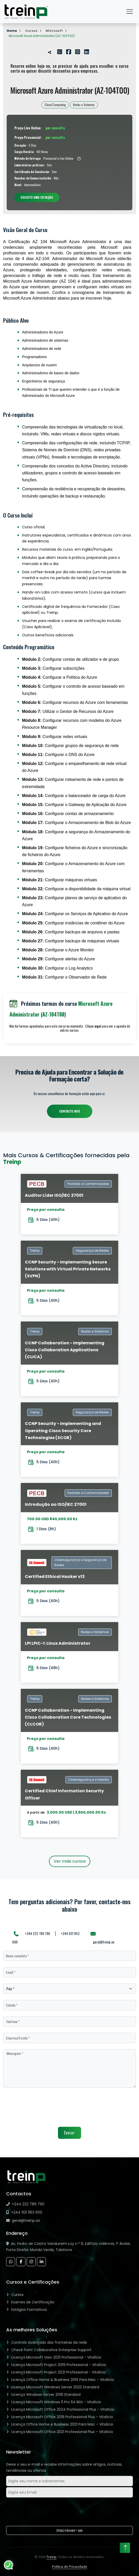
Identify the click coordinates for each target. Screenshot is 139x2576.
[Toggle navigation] (129, 11)
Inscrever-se (69, 2530)
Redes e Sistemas (84, 105)
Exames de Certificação (32, 2302)
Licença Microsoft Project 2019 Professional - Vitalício (58, 2364)
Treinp (51, 2556)
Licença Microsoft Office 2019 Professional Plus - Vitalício (62, 2416)
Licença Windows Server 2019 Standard (46, 2394)
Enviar (69, 2133)
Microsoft (54, 30)
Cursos (31, 30)
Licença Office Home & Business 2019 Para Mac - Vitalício (62, 2379)
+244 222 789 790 (37, 1933)
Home (12, 30)
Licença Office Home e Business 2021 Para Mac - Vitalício (62, 2424)
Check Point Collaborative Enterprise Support (51, 2349)
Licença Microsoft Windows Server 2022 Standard (55, 2387)
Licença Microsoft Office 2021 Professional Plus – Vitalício (62, 2431)
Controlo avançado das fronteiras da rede (49, 2342)
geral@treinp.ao (103, 1942)
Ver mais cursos (70, 1861)
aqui (97, 1026)
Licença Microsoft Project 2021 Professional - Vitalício (58, 2372)
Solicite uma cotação (37, 197)
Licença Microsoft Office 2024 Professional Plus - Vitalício (62, 2409)
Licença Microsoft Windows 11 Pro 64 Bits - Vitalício (56, 2402)
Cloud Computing (55, 105)
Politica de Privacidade (69, 2566)
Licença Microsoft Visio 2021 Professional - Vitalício (56, 2357)
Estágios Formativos (29, 2309)
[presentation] (40, 2103)
